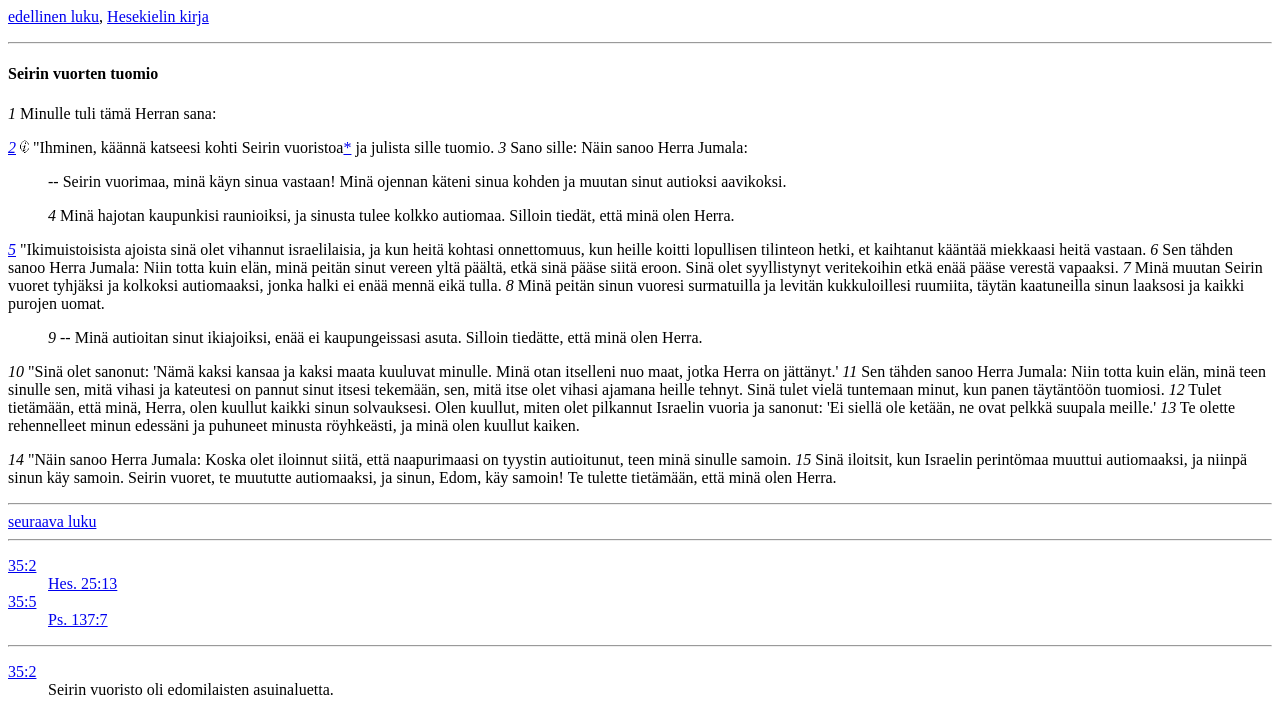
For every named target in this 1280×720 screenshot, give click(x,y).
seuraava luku (52, 521)
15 (803, 459)
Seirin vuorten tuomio (83, 73)
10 (16, 371)
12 (1177, 389)
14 (16, 459)
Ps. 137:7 (78, 619)
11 (849, 371)
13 (1168, 407)
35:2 (22, 565)
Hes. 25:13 (82, 583)
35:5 (22, 601)
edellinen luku (53, 16)
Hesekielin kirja (158, 16)
